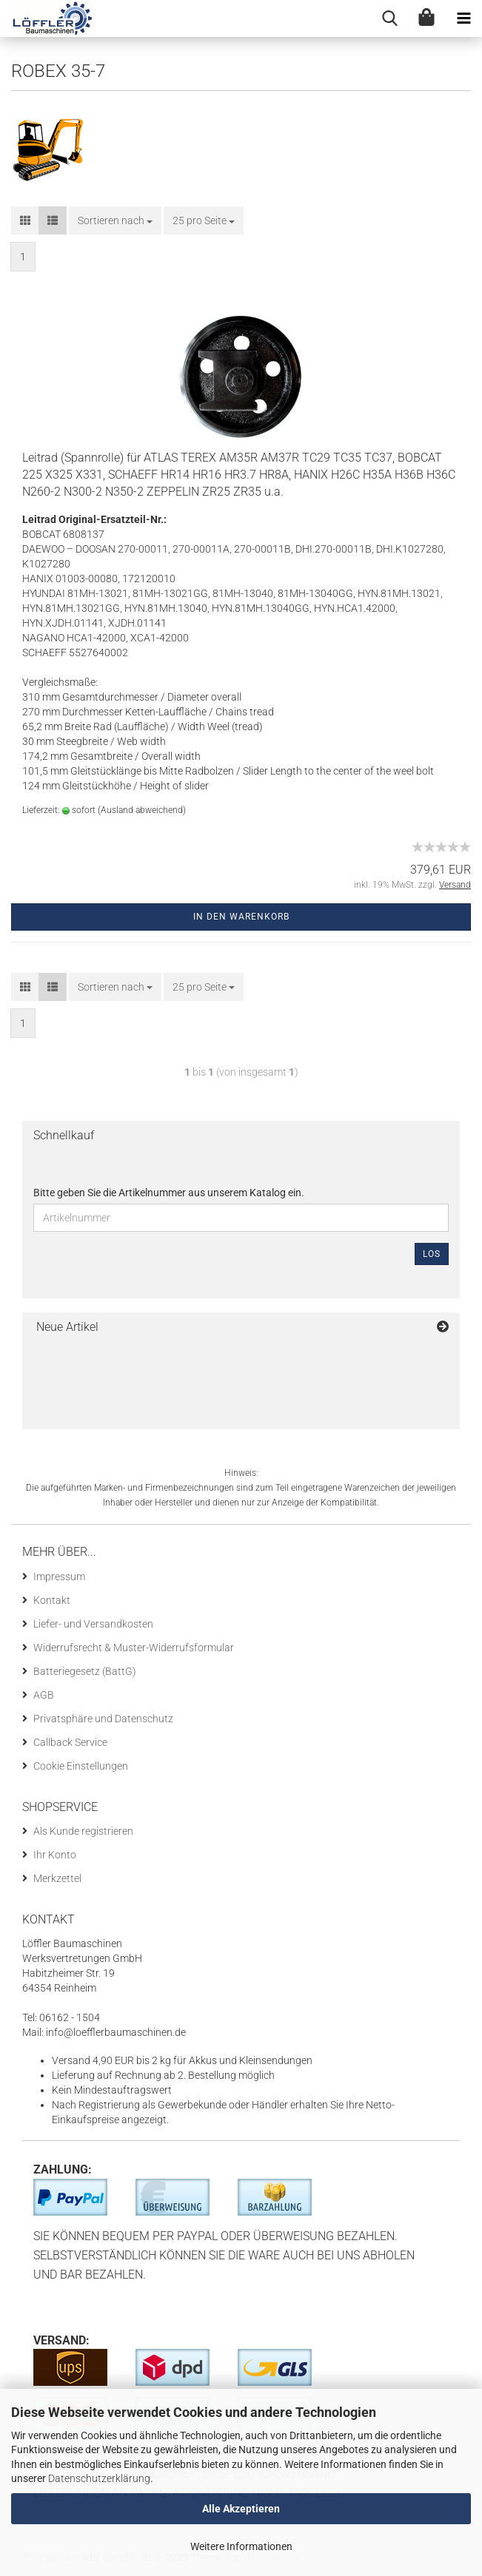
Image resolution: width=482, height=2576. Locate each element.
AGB (43, 1695)
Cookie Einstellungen (80, 1766)
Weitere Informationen (241, 2546)
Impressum (59, 1576)
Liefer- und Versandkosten (93, 1624)
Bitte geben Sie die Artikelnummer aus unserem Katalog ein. (168, 1192)
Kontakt (51, 1600)
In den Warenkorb (241, 916)
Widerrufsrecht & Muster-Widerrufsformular (133, 1647)
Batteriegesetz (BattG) (84, 1671)
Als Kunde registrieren (83, 1831)
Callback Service (70, 1742)
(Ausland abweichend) (142, 810)
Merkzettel (57, 1878)
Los (432, 1254)
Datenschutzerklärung (99, 2478)
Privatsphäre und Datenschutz (103, 1718)
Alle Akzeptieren (241, 2509)
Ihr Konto (54, 1855)
